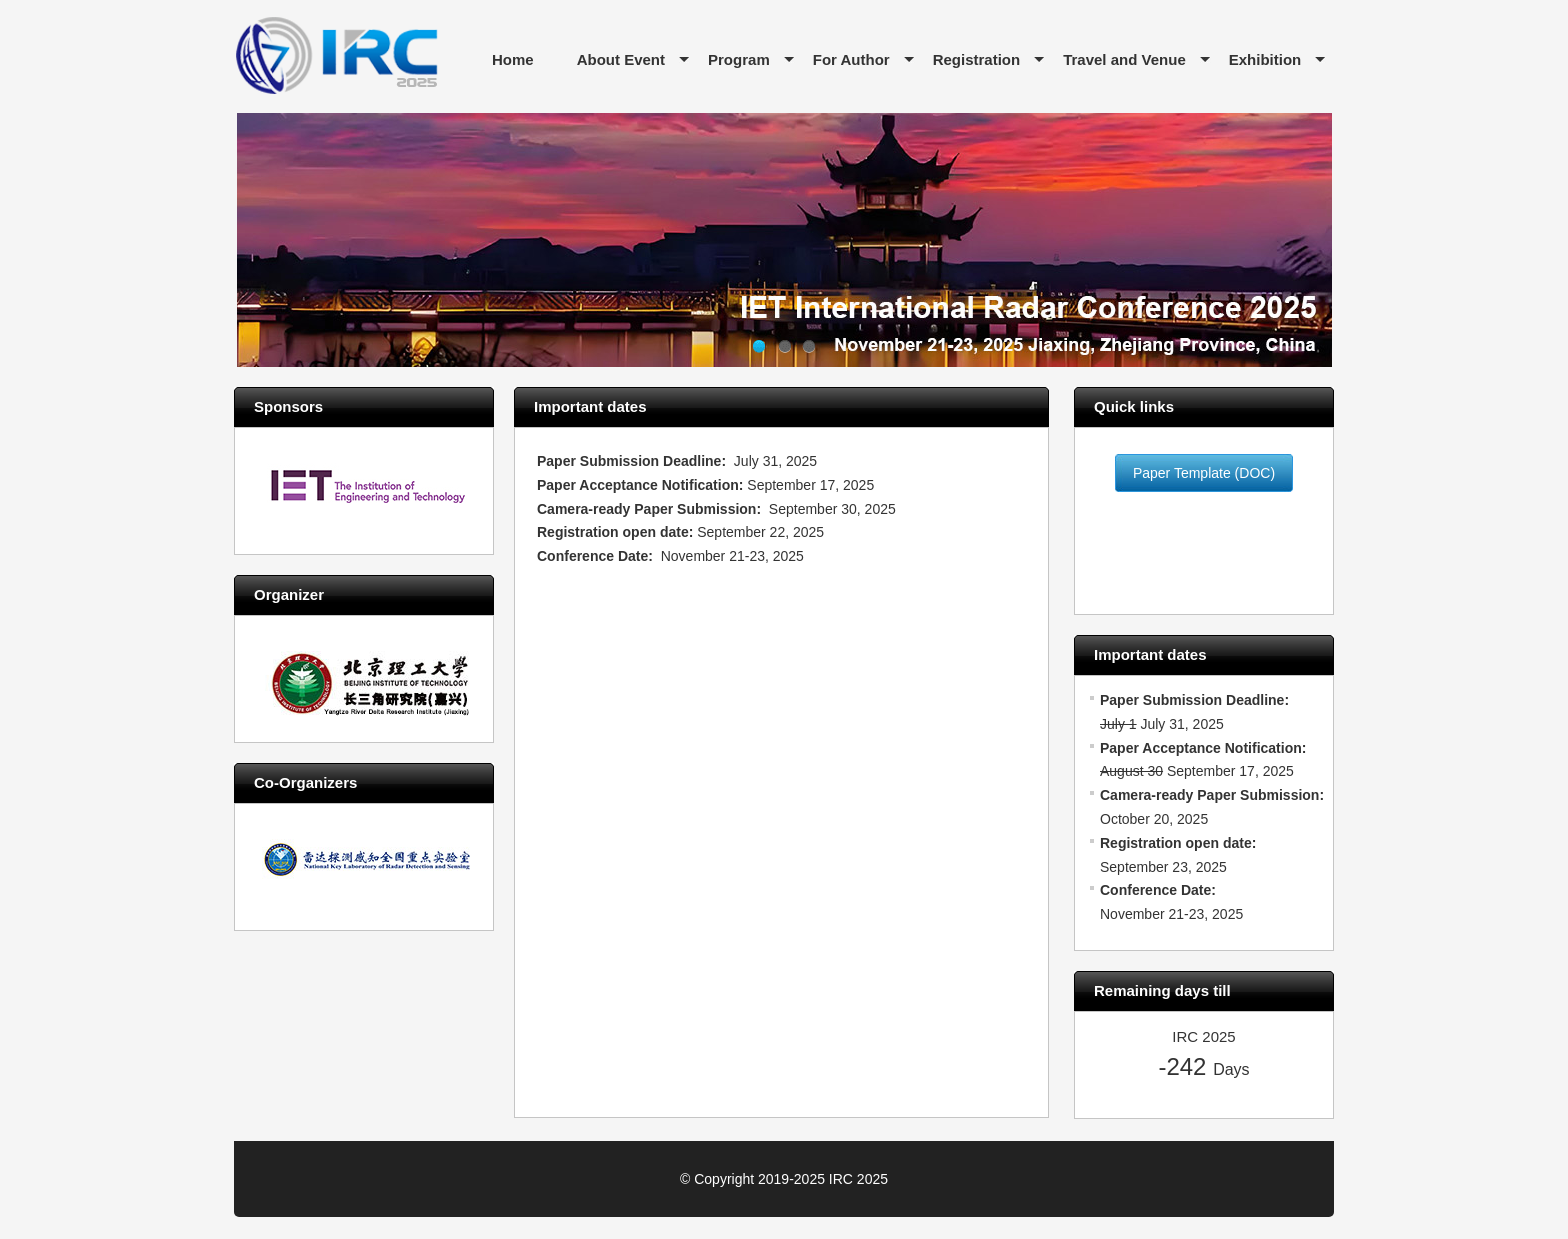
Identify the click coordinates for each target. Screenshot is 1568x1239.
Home (513, 59)
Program (739, 59)
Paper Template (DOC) (1204, 473)
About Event (621, 59)
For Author (851, 59)
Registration (977, 59)
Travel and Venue (1124, 59)
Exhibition (1265, 59)
